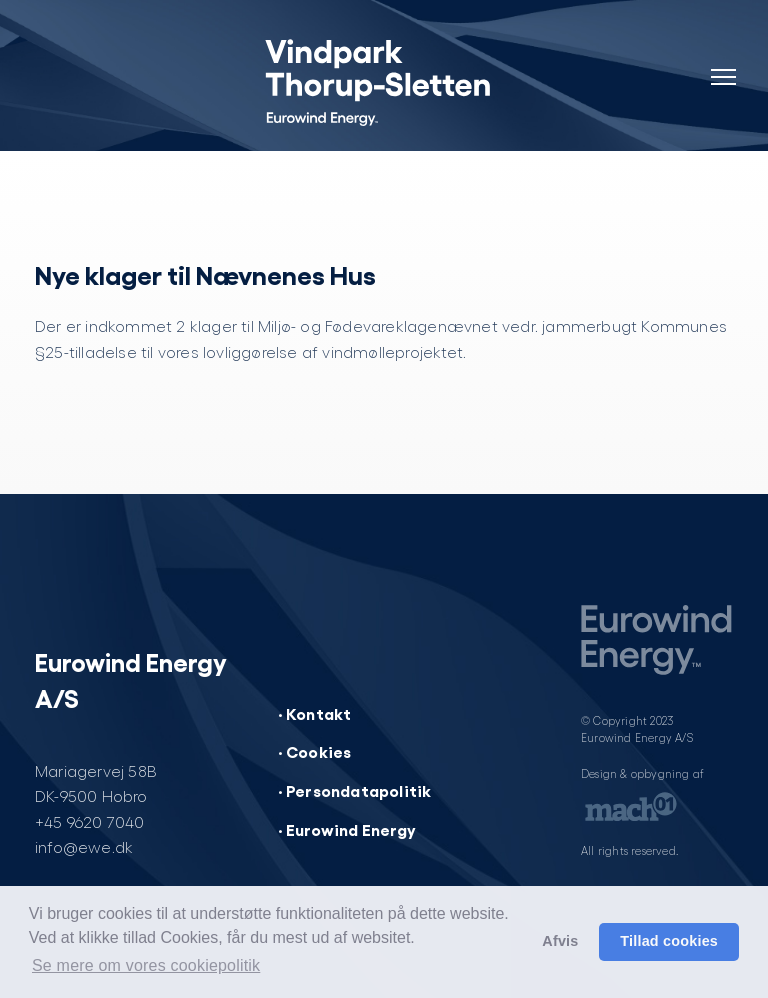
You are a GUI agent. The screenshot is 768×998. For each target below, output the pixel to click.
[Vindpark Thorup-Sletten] (384, 80)
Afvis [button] (560, 941)
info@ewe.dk (84, 846)
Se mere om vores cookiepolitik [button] (146, 965)
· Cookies (315, 751)
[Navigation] (723, 65)
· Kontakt (315, 713)
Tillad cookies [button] (669, 941)
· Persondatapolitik (355, 790)
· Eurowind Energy (347, 829)
